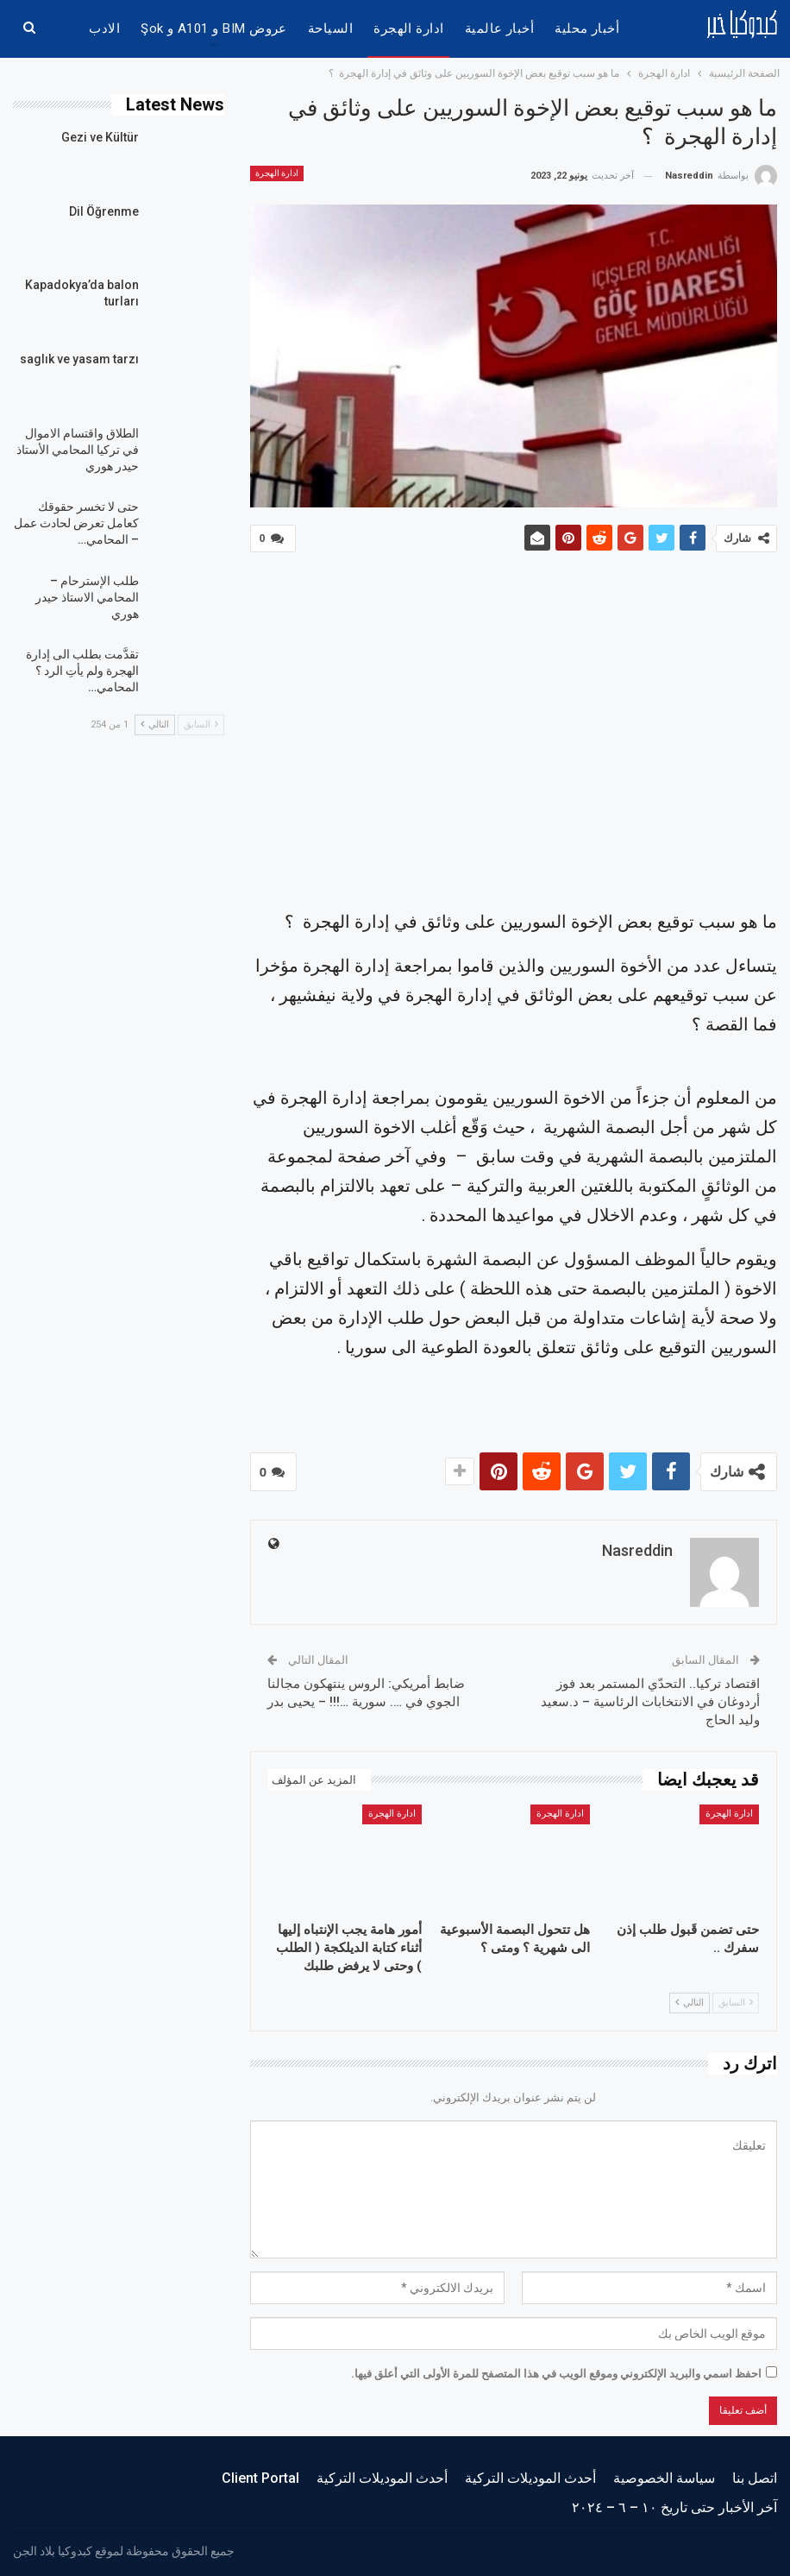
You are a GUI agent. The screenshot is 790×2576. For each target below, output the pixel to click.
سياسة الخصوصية (664, 2474)
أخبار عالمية (500, 28)
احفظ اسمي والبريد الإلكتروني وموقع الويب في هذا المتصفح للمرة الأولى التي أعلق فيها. (556, 2370)
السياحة (330, 28)
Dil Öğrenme (104, 211)
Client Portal (260, 2474)
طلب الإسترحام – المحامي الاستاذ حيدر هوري (87, 597)
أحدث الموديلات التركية (530, 2474)
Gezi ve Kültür (100, 137)
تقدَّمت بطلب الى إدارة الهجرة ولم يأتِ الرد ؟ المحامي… (82, 670)
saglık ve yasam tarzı (79, 359)
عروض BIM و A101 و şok (214, 28)
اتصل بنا (754, 2474)
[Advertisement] (513, 733)
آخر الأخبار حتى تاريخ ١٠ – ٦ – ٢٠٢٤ (674, 2504)
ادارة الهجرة (408, 28)
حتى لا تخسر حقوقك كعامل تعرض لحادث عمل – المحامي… (76, 523)
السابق (735, 1999)
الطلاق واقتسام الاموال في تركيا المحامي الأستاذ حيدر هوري (77, 449)
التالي (689, 1999)
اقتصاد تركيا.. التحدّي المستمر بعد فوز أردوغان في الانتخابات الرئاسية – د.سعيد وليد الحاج (650, 1698)
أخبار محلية (587, 28)
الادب (104, 28)
